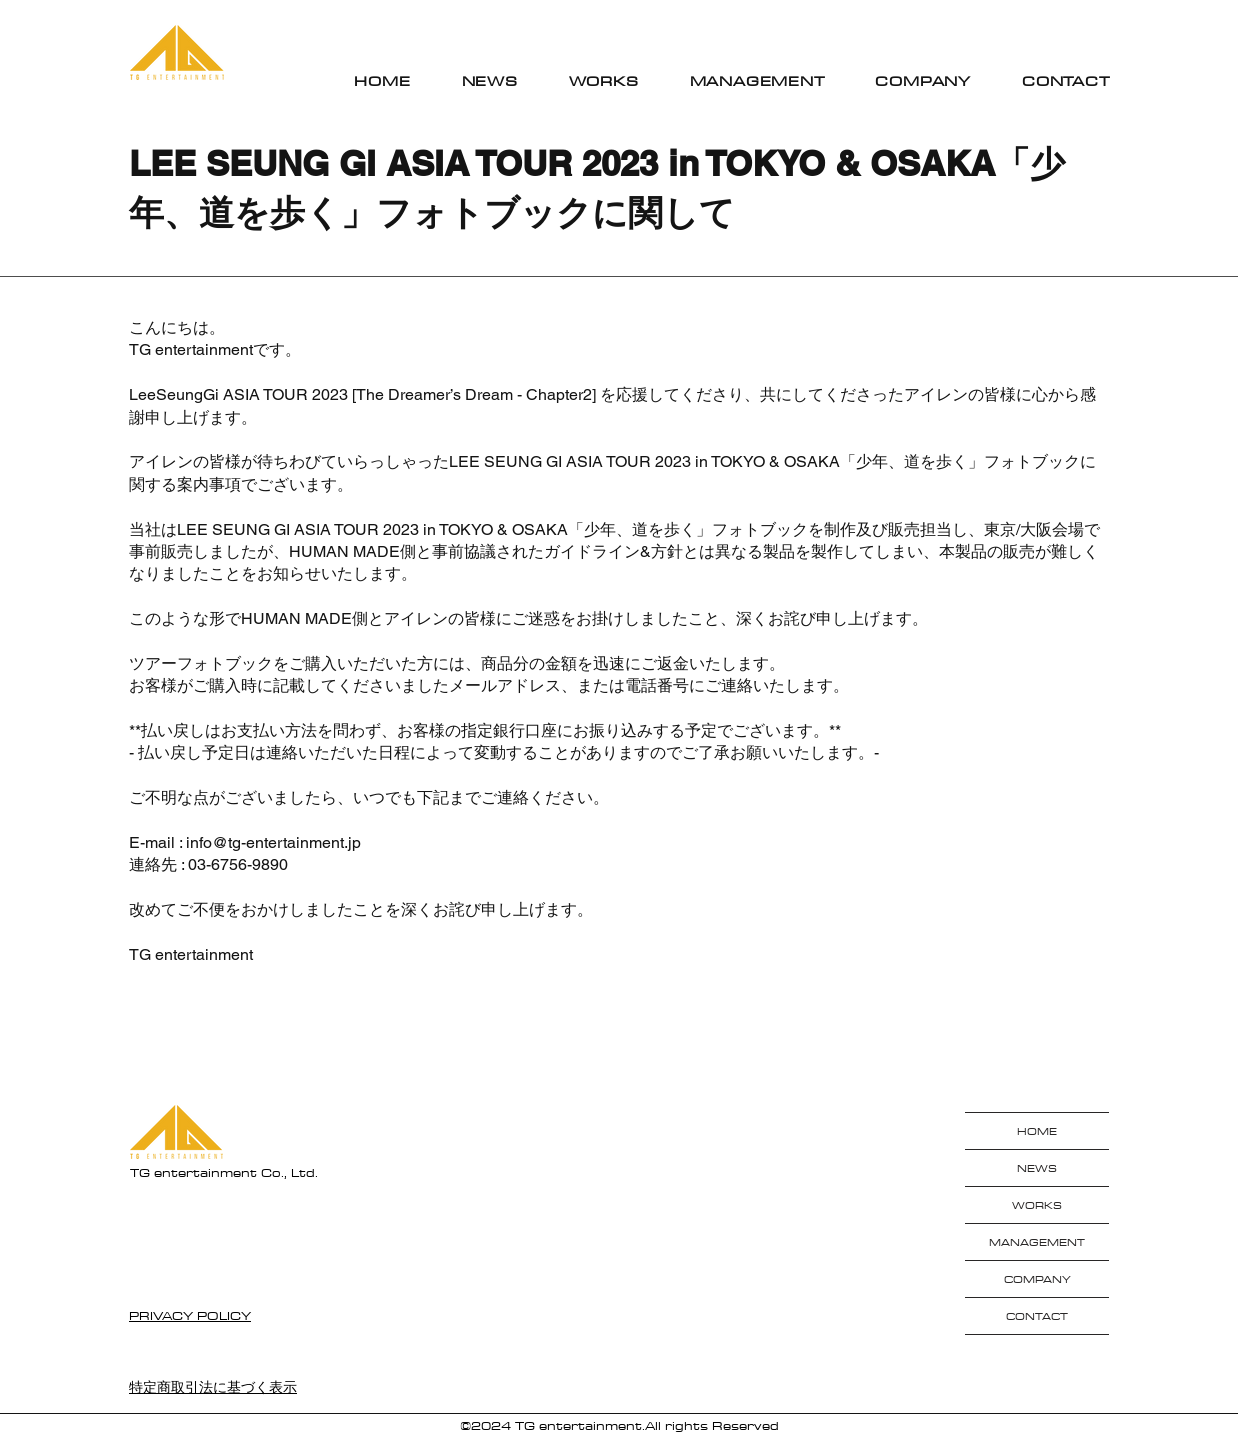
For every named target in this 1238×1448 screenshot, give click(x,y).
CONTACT (1037, 1316)
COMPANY (1037, 1279)
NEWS (1037, 1168)
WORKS (1037, 1205)
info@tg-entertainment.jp (273, 842)
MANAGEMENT (1037, 1242)
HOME (1037, 1131)
